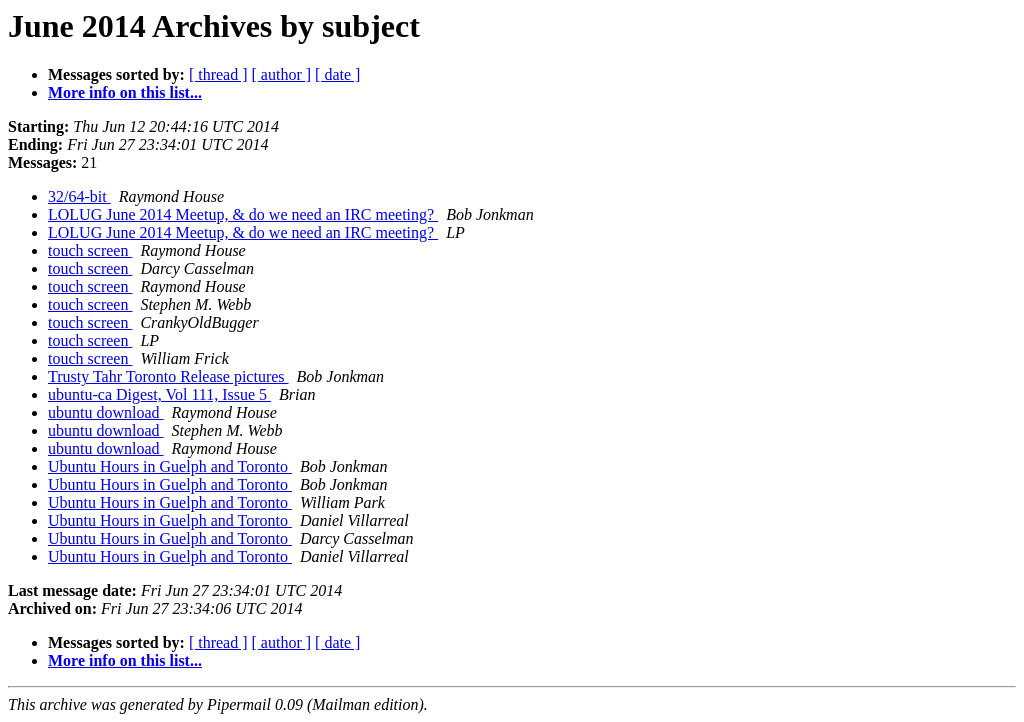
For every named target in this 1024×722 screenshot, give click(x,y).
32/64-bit (79, 196)
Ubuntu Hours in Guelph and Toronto (170, 466)
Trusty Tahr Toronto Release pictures (168, 376)
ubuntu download (106, 412)
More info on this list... (125, 92)
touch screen (90, 250)
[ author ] (282, 74)
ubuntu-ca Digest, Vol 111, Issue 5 (159, 394)
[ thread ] (218, 74)
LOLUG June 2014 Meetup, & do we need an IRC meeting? (243, 214)
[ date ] (337, 74)
